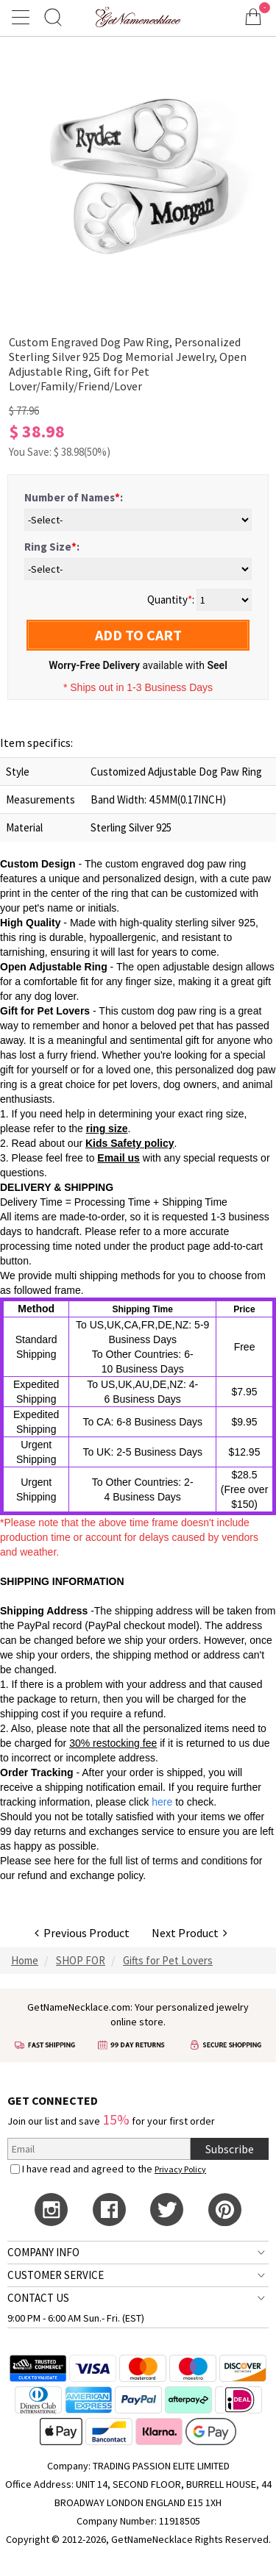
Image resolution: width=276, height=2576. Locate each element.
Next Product (189, 1932)
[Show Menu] (23, 17)
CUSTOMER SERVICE (55, 2275)
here (64, 1861)
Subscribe (229, 2149)
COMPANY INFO (43, 2252)
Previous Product (82, 1932)
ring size (107, 1128)
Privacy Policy (180, 2169)
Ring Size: (51, 547)
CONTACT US (38, 2298)
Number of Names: (73, 497)
